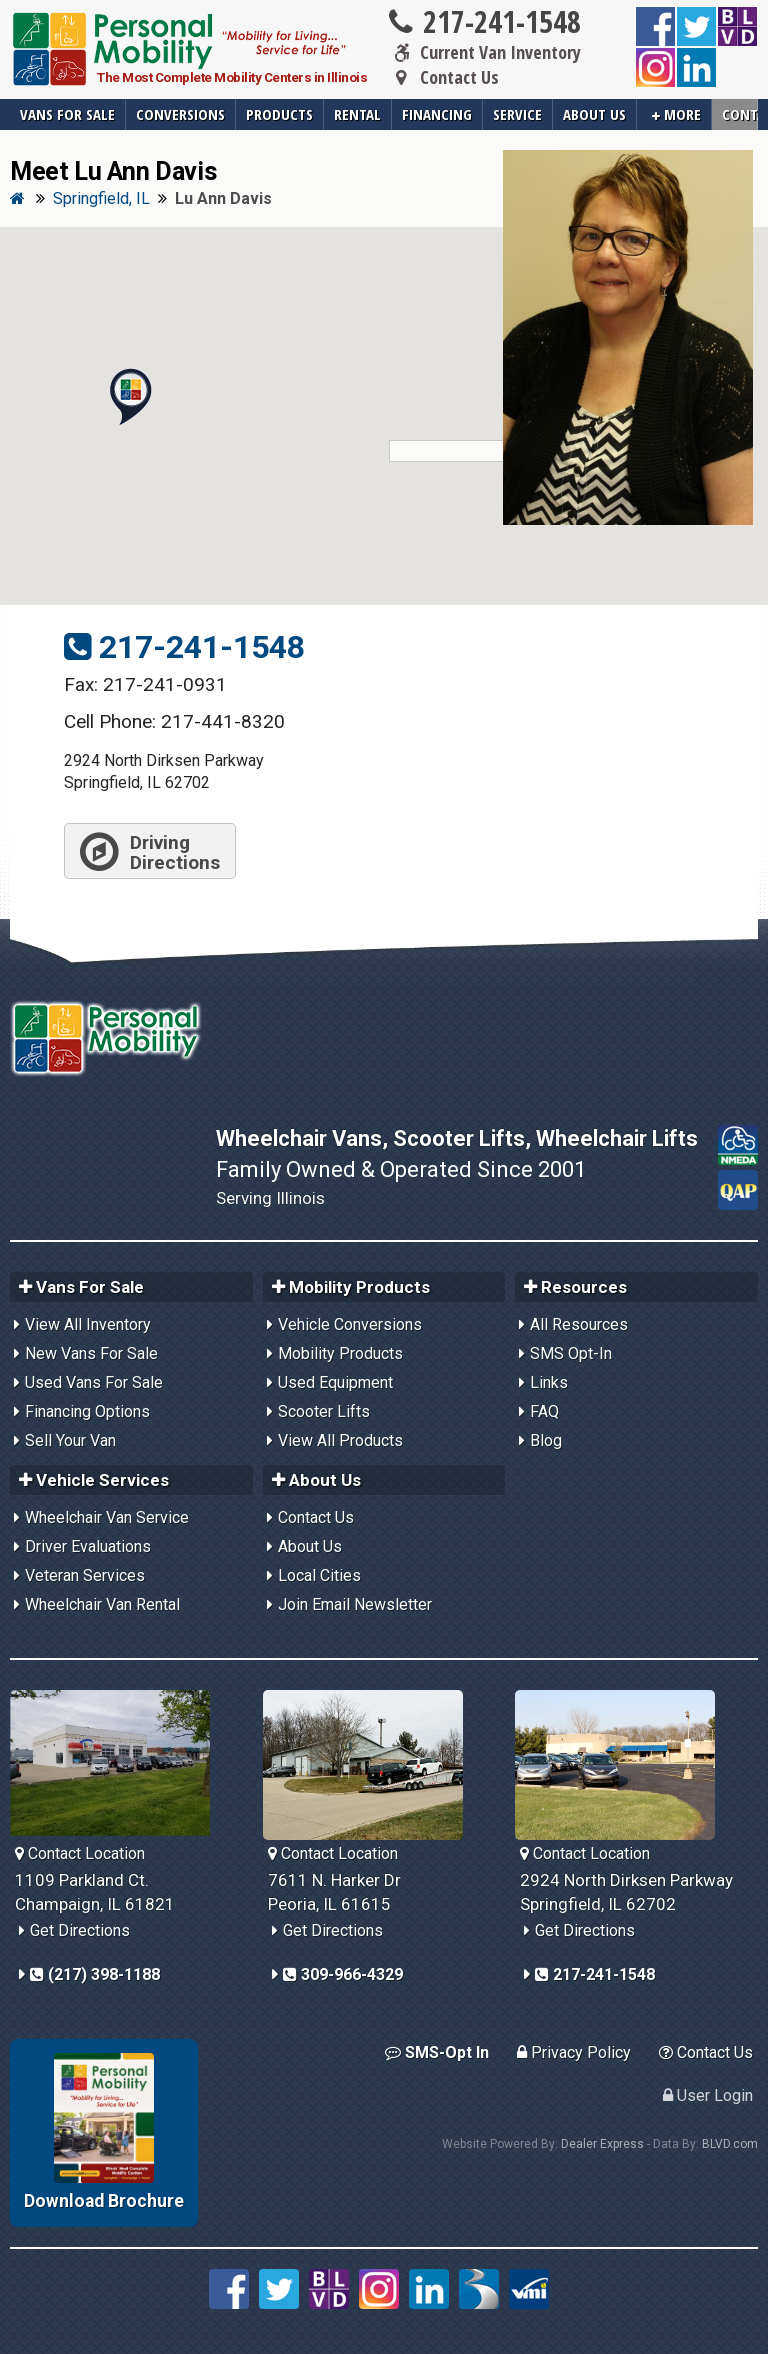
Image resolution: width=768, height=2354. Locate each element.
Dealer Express (602, 2144)
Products (279, 114)
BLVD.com (730, 2144)
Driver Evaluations (88, 1546)
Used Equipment (335, 1382)
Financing (437, 114)
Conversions (180, 114)
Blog (546, 1440)
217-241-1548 (483, 22)
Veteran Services (85, 1575)
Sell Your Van (70, 1440)
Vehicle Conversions (350, 1324)
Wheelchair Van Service (107, 1517)
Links (549, 1382)
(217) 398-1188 (95, 1974)
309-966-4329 (343, 1974)
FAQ (544, 1411)
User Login (708, 2095)
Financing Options (87, 1411)
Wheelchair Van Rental (102, 1604)
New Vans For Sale (91, 1353)
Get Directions (80, 1930)
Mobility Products (340, 1353)
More (676, 114)
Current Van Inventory (483, 53)
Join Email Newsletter (355, 1604)
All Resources (579, 1324)
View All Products (340, 1440)
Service (517, 114)
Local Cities (319, 1575)
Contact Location (80, 1853)
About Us (594, 114)
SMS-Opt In (437, 2052)
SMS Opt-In (571, 1353)
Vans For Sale (67, 114)
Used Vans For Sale (94, 1382)
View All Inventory (88, 1324)
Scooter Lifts (324, 1411)
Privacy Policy (574, 2052)
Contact (740, 114)
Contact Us (442, 78)
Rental (357, 114)
